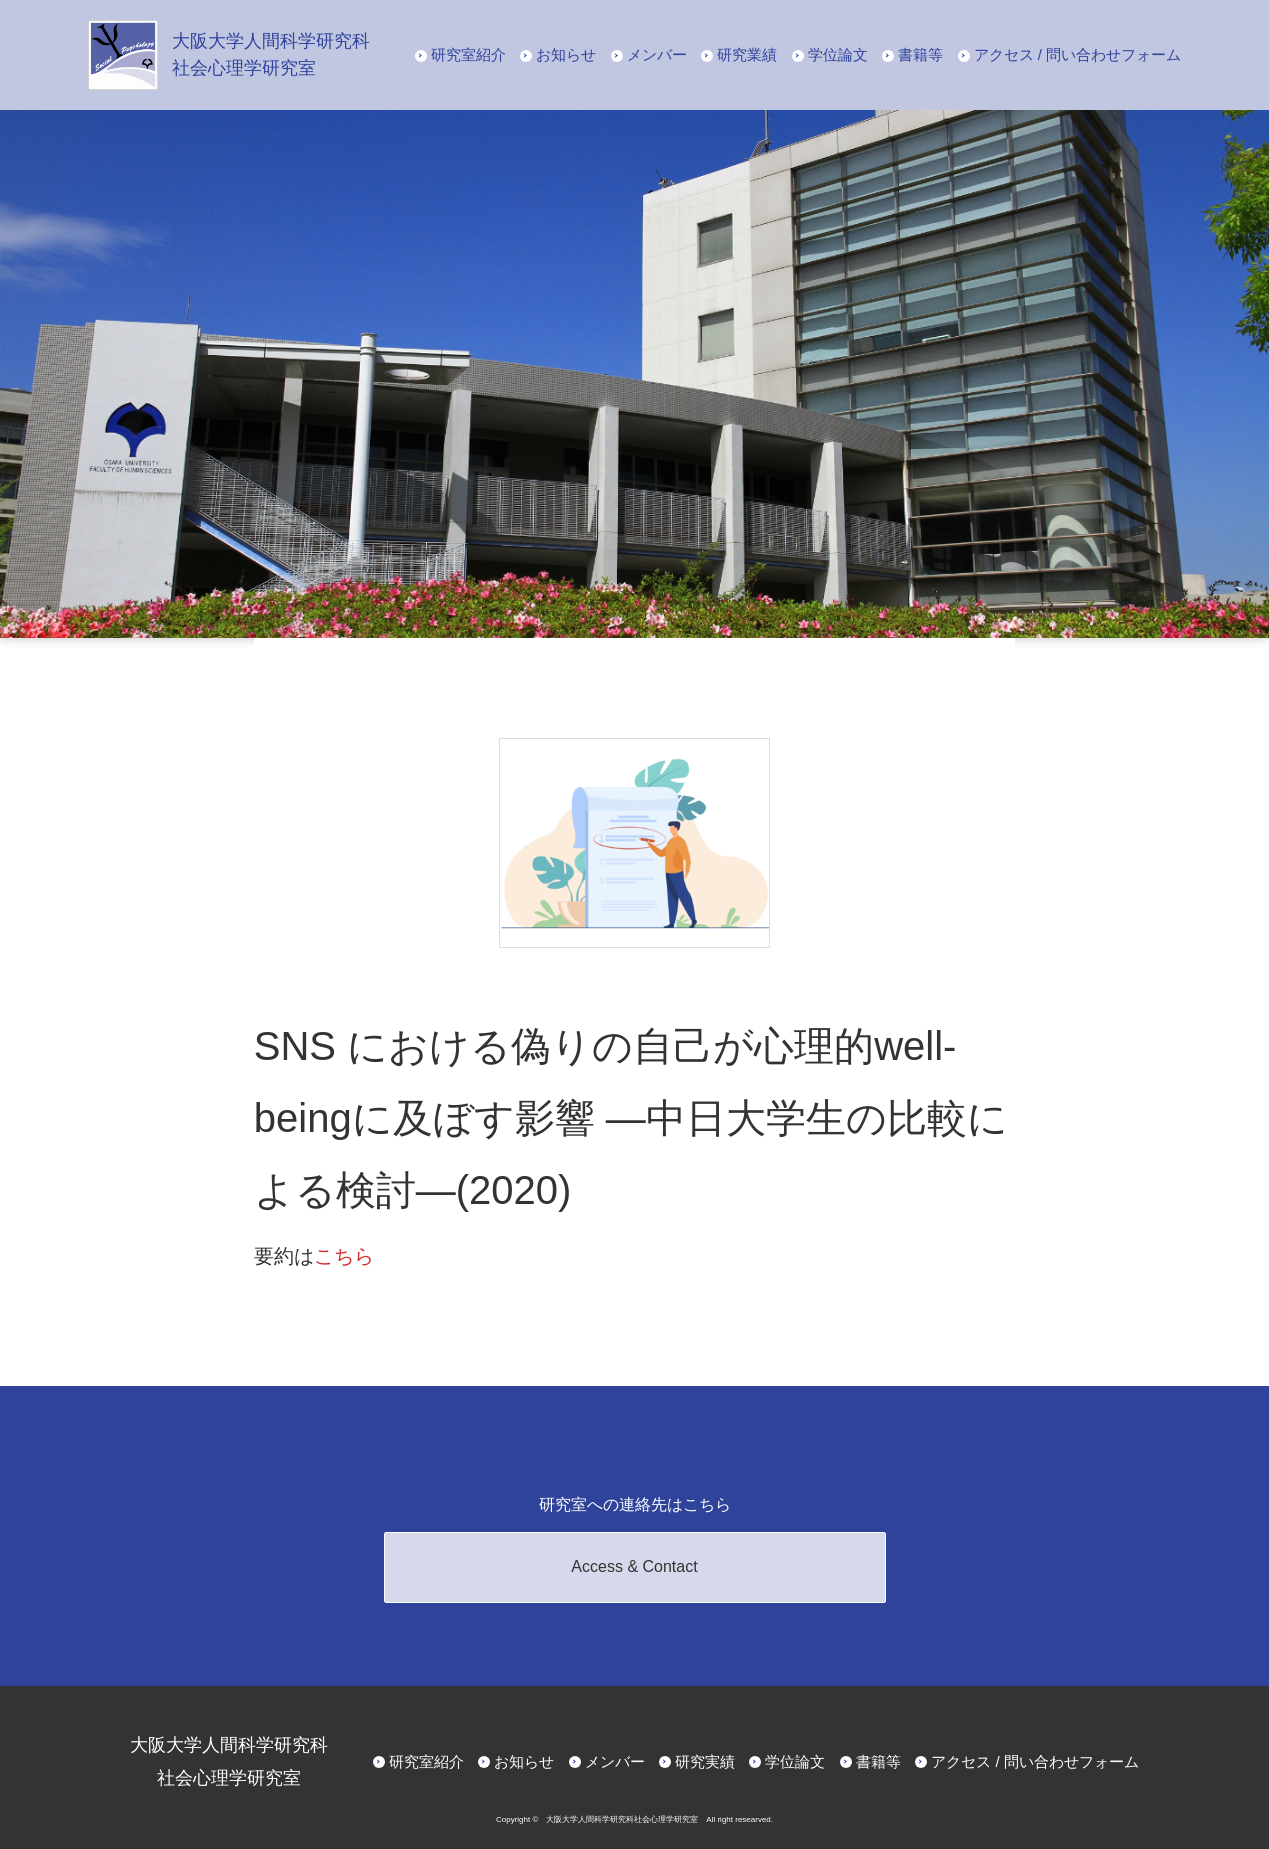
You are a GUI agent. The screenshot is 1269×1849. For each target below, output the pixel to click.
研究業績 (747, 54)
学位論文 (838, 54)
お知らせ (566, 54)
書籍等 (920, 54)
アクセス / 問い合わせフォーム (1078, 54)
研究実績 (705, 1761)
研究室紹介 (468, 54)
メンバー (657, 54)
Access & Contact (634, 1566)
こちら (344, 1256)
